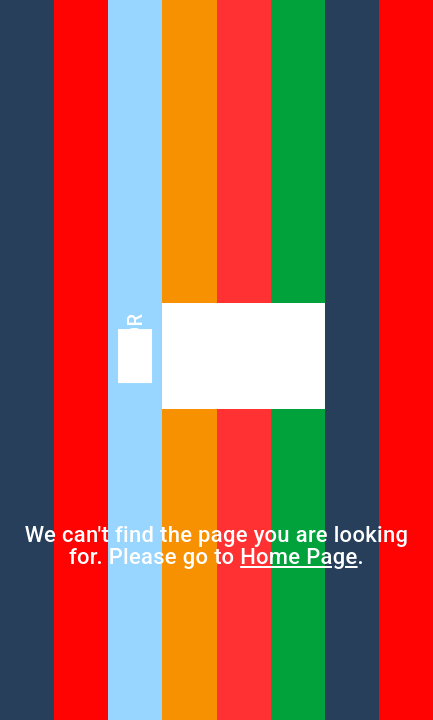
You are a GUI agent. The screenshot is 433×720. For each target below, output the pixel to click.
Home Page (298, 556)
